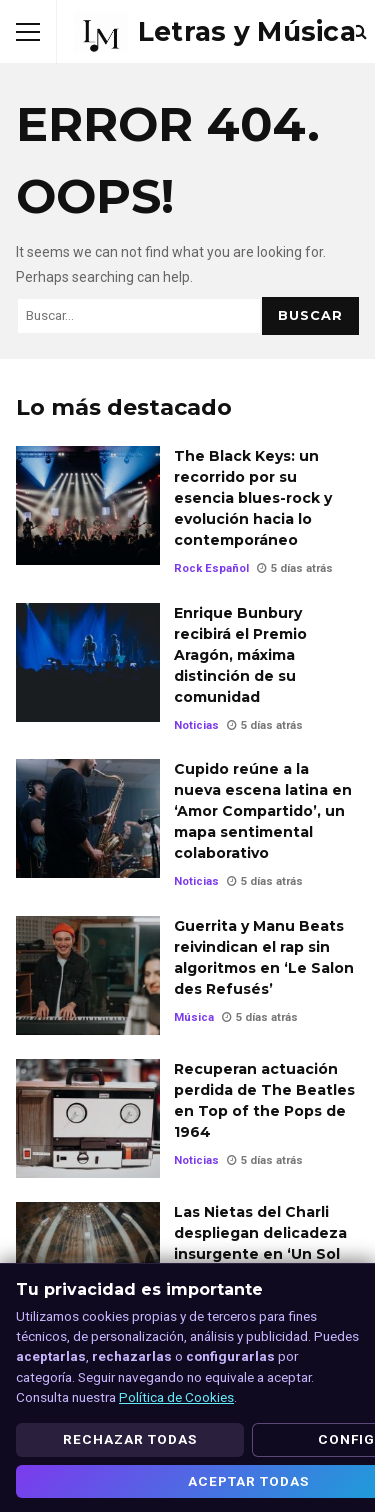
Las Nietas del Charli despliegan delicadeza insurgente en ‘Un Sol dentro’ (88, 1261)
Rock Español (211, 568)
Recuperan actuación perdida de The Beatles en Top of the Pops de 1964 (88, 1118)
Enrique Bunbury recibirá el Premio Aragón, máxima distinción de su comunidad (88, 662)
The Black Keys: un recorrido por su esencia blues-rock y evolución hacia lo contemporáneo (88, 505)
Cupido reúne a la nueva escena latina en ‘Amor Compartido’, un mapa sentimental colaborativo (88, 818)
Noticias (196, 725)
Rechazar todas (130, 1439)
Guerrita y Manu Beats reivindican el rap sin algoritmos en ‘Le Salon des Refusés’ (88, 975)
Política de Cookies (176, 1397)
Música (194, 1017)
